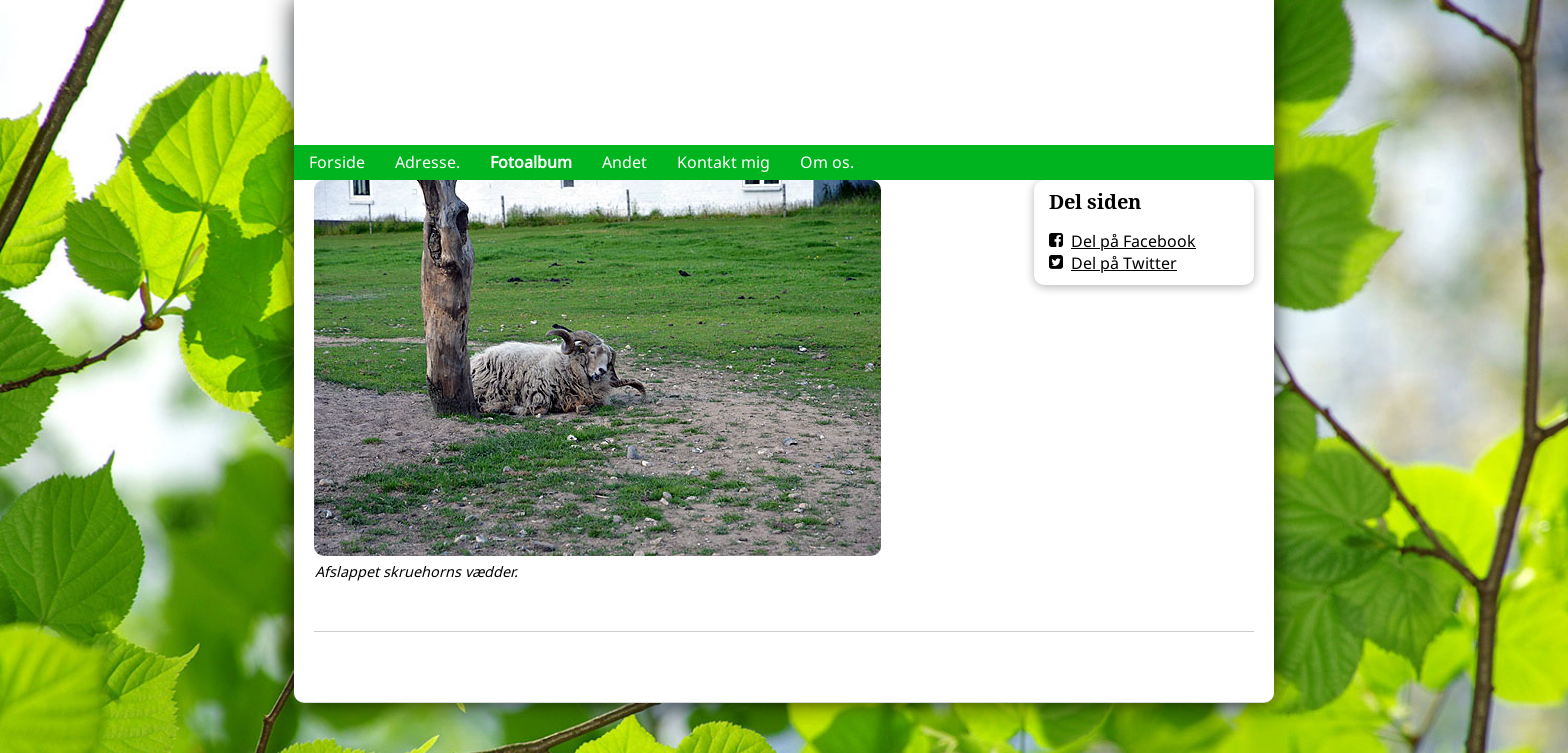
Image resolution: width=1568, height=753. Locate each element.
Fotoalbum (531, 162)
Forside (337, 162)
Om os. (827, 162)
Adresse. (427, 162)
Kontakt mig (723, 162)
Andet (624, 162)
